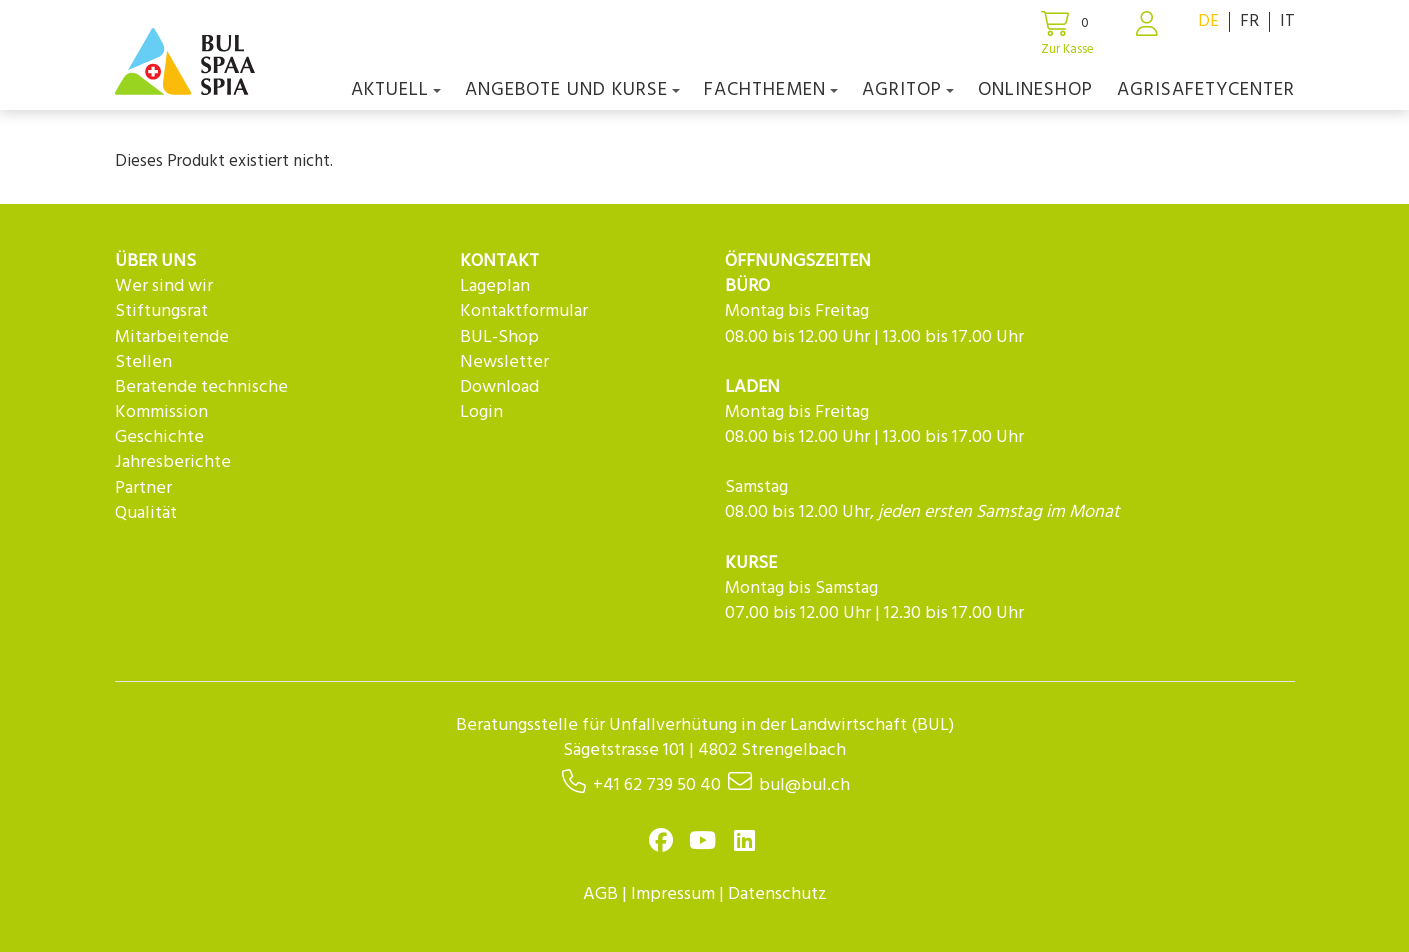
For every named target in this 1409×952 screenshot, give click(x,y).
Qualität (146, 513)
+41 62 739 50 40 (657, 785)
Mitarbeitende (172, 337)
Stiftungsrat (161, 311)
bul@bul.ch (804, 785)
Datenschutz (777, 894)
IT (1287, 21)
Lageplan (495, 286)
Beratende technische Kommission (201, 400)
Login (481, 412)
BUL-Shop (499, 337)
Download (499, 387)
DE (1208, 21)
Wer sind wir (164, 286)
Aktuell (396, 90)
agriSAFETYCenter (1206, 90)
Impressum (673, 894)
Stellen (143, 362)
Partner (143, 488)
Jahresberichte (173, 462)
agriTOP (908, 90)
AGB (600, 894)
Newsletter (504, 362)
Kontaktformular (524, 311)
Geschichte (159, 437)
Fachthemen (771, 90)
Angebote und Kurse (572, 90)
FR (1249, 21)
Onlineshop (1035, 90)
